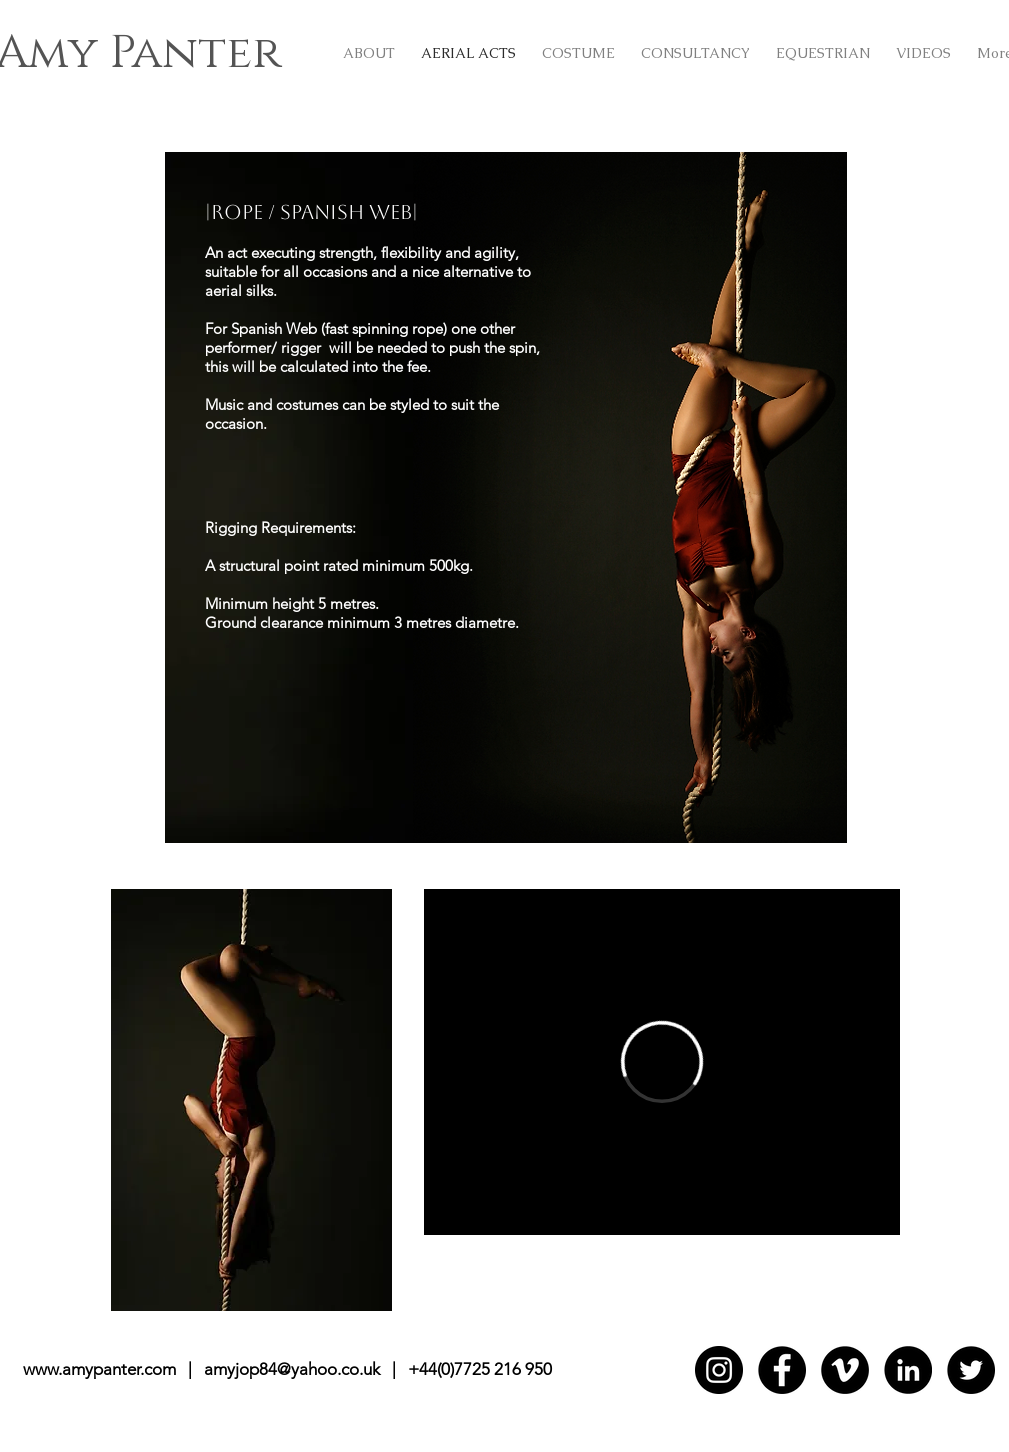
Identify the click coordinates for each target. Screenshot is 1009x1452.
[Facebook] (782, 1370)
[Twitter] (971, 1370)
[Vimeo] (845, 1370)
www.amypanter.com (99, 1369)
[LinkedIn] (908, 1370)
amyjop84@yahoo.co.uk (292, 1369)
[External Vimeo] (662, 1062)
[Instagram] (719, 1370)
